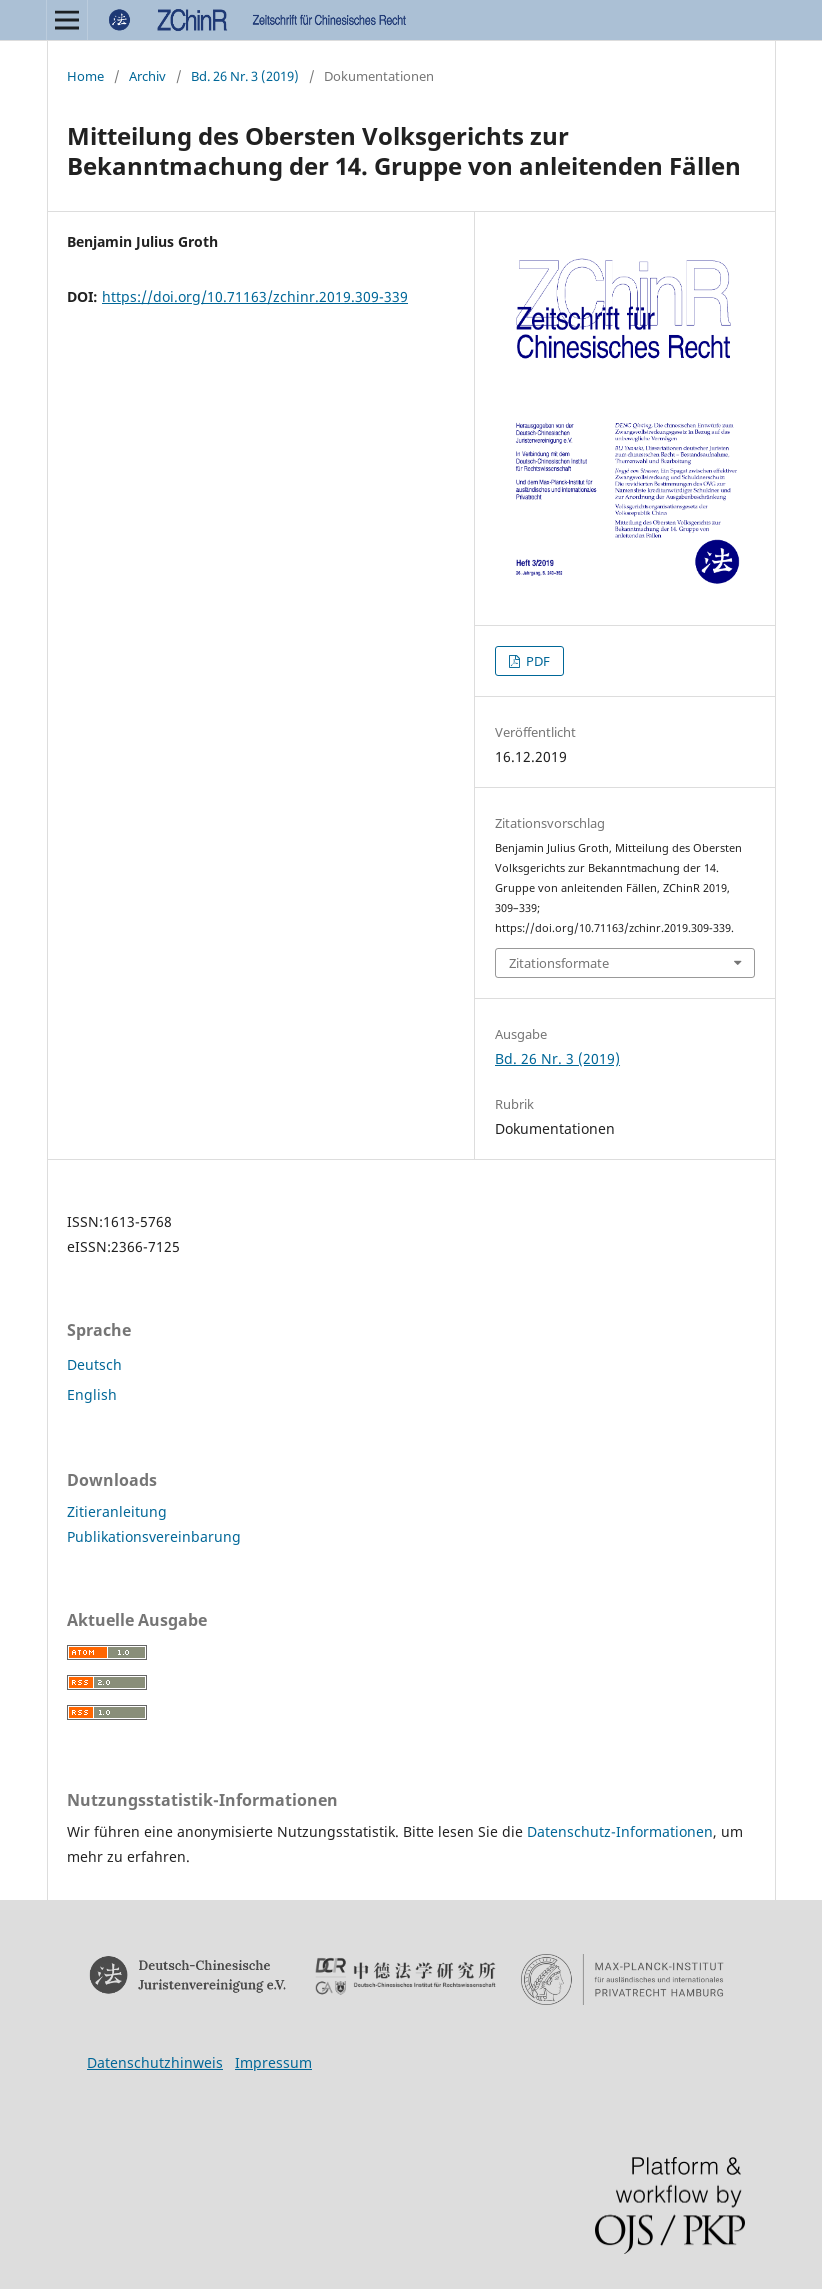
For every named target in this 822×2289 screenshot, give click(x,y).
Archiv (147, 76)
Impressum (273, 2062)
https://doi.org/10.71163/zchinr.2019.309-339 (255, 296)
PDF (536, 661)
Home (85, 76)
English (92, 1394)
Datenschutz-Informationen (620, 1831)
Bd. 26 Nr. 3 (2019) (245, 76)
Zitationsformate (559, 963)
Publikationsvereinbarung (154, 1536)
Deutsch (94, 1364)
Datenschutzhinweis (155, 2062)
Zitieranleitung (117, 1511)
